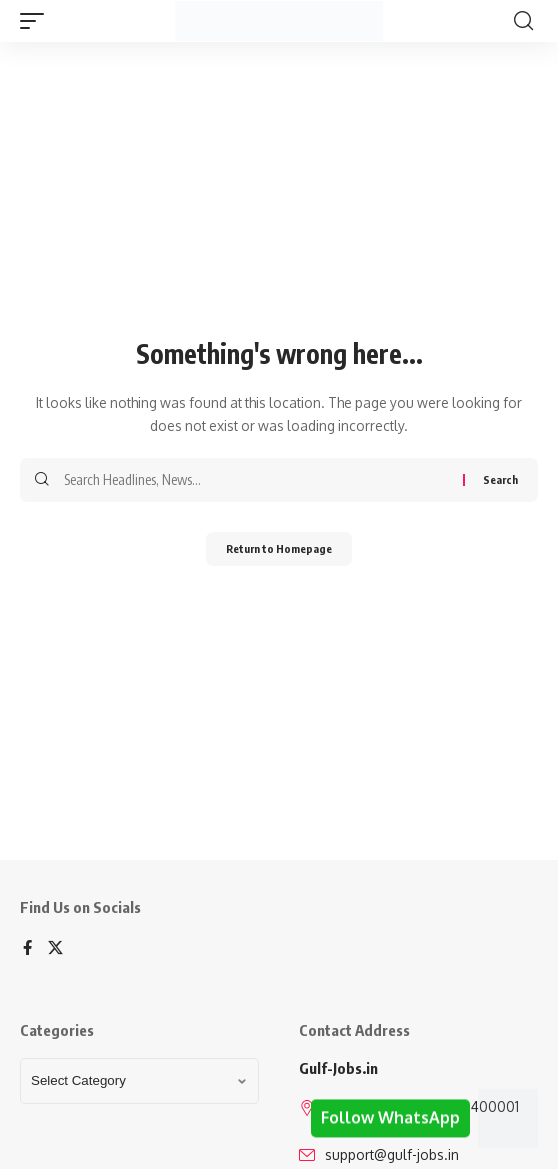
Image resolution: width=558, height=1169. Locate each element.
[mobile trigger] (37, 21)
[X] (55, 949)
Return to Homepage (279, 548)
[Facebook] (27, 949)
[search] (523, 21)
